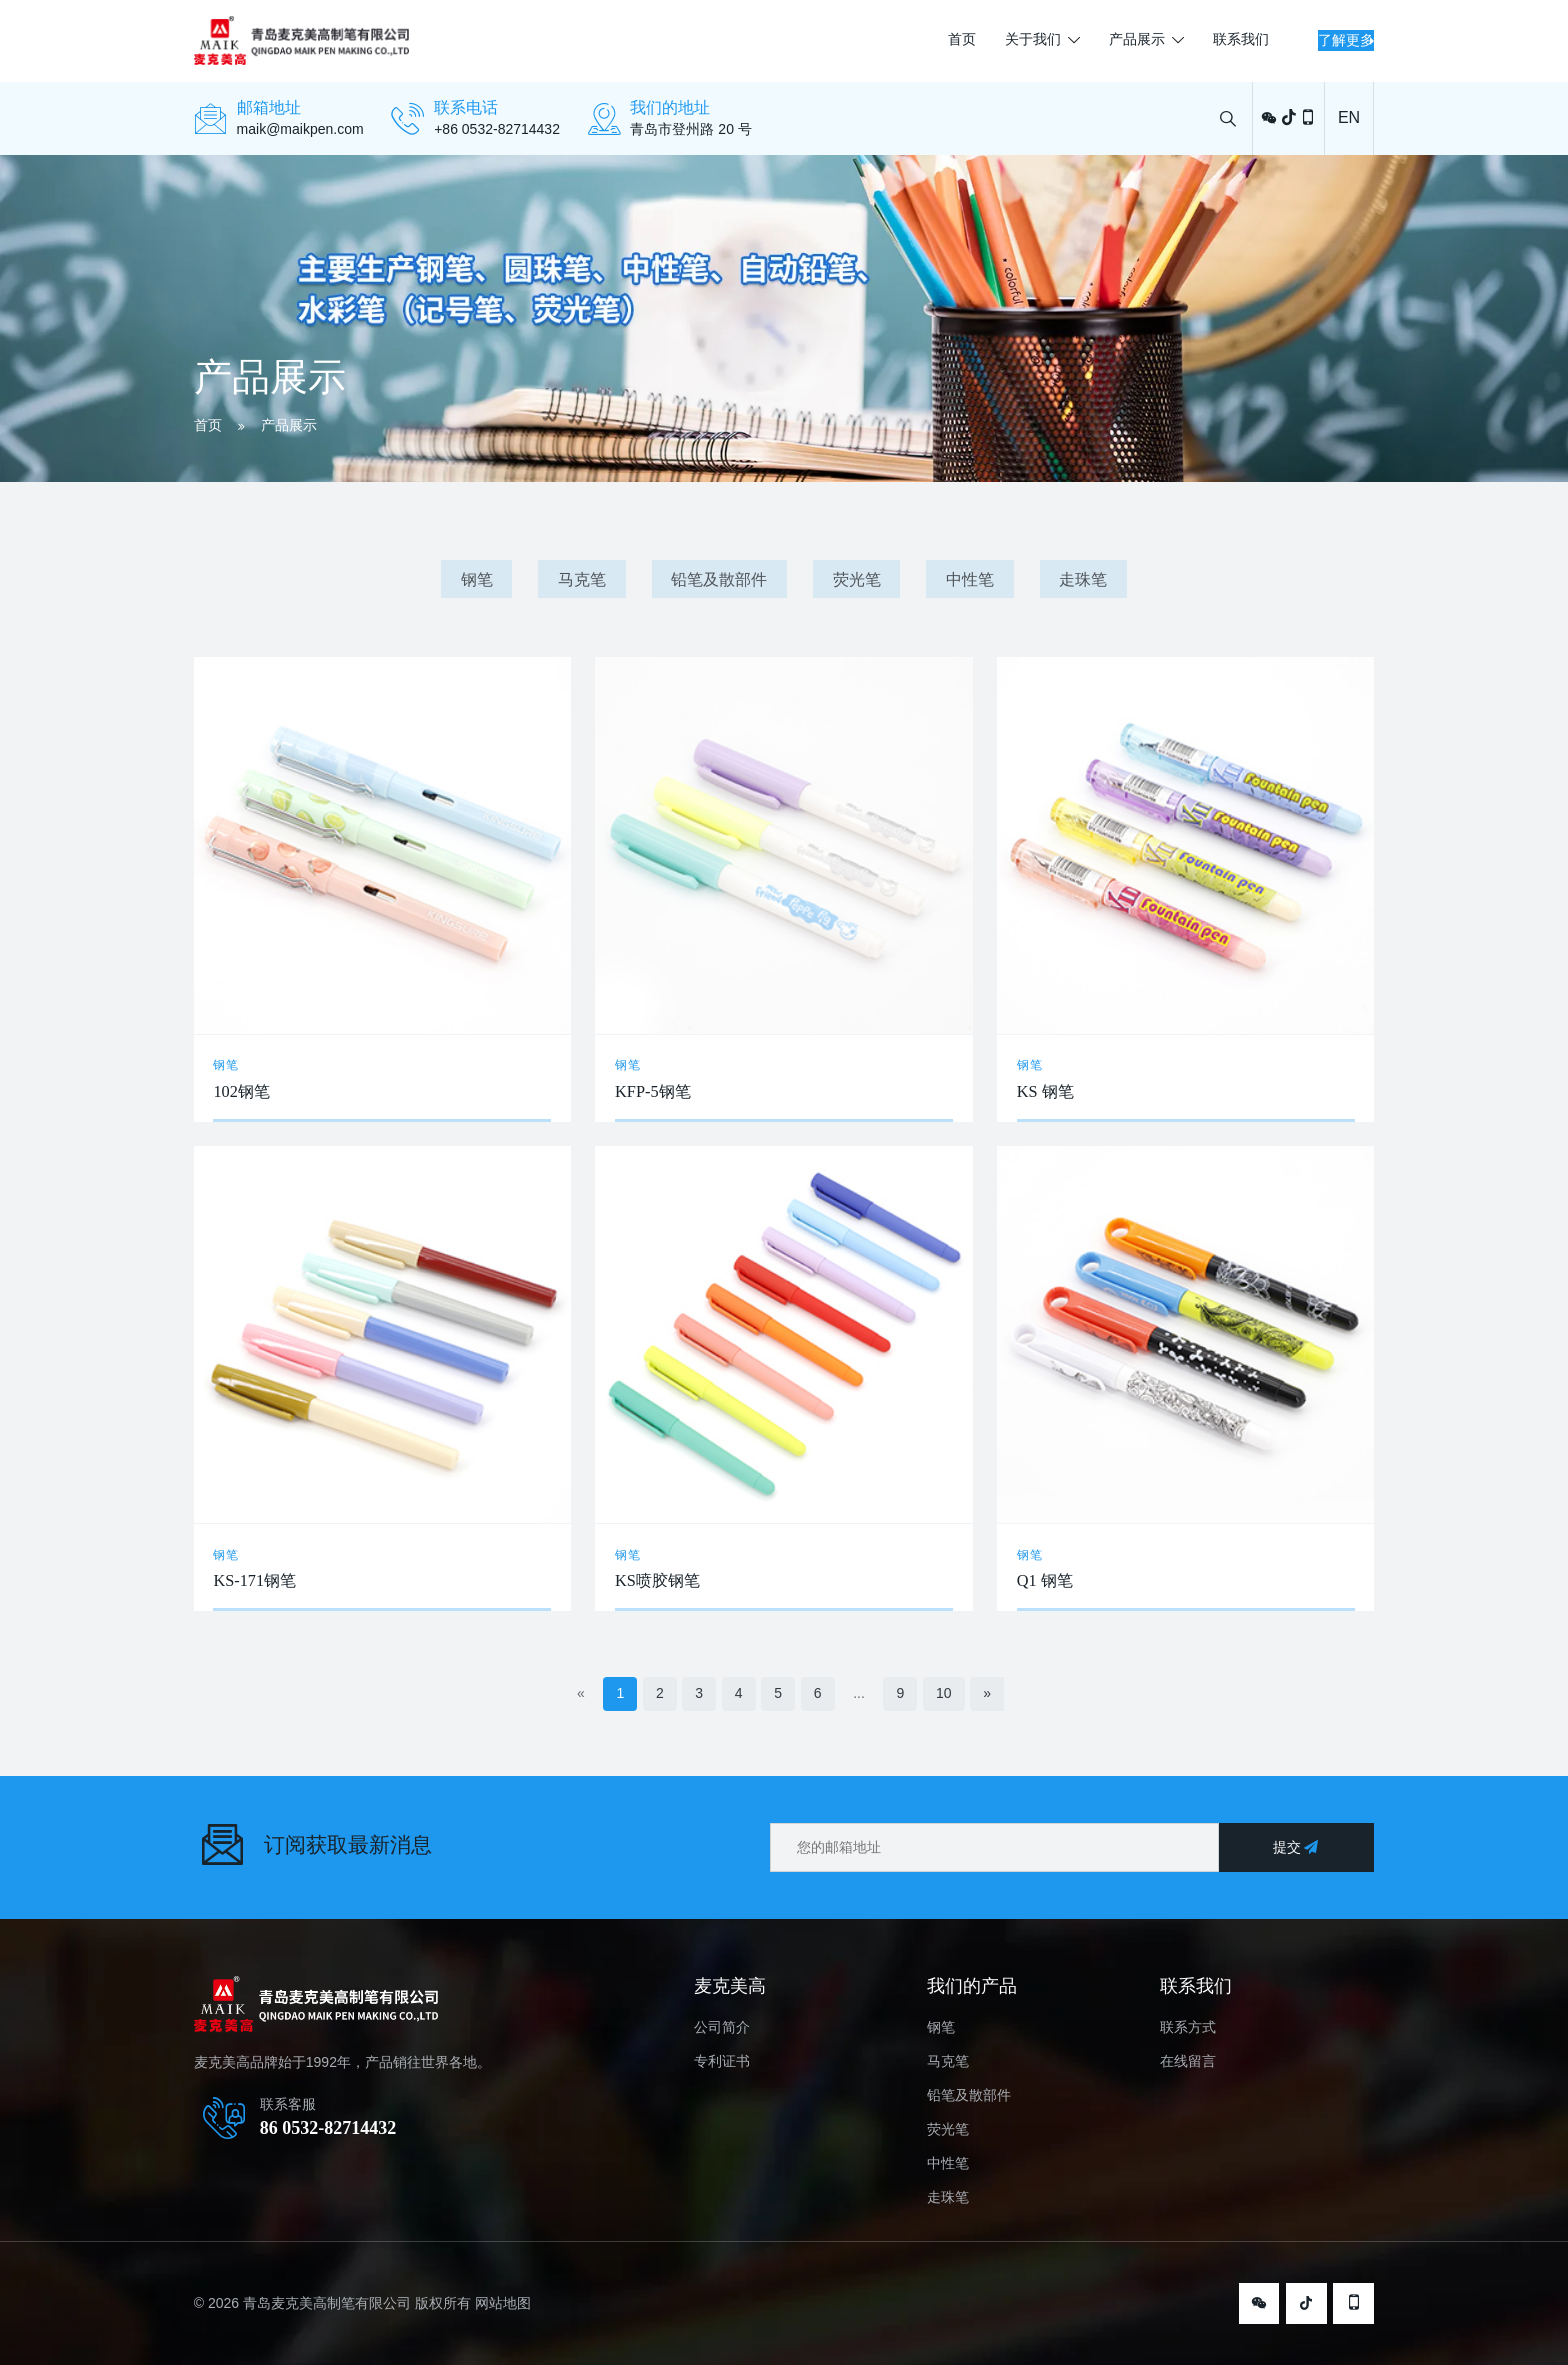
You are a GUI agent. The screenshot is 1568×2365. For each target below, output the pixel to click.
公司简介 (722, 2027)
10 (944, 1693)
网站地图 (503, 2303)
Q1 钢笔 (1045, 1580)
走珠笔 (1083, 579)
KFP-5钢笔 (653, 1091)
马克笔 (582, 579)
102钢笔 (241, 1091)
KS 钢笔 (1045, 1091)
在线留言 (1188, 2061)
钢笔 (477, 579)
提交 (1297, 1847)
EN (1349, 117)
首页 (862, 40)
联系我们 (1142, 40)
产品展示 (1038, 40)
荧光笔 (857, 579)
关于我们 (934, 40)
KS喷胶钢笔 (657, 1580)
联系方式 (1188, 2027)
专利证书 (722, 2061)
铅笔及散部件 (719, 579)
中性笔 (970, 579)
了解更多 (1296, 40)
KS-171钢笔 (254, 1580)
